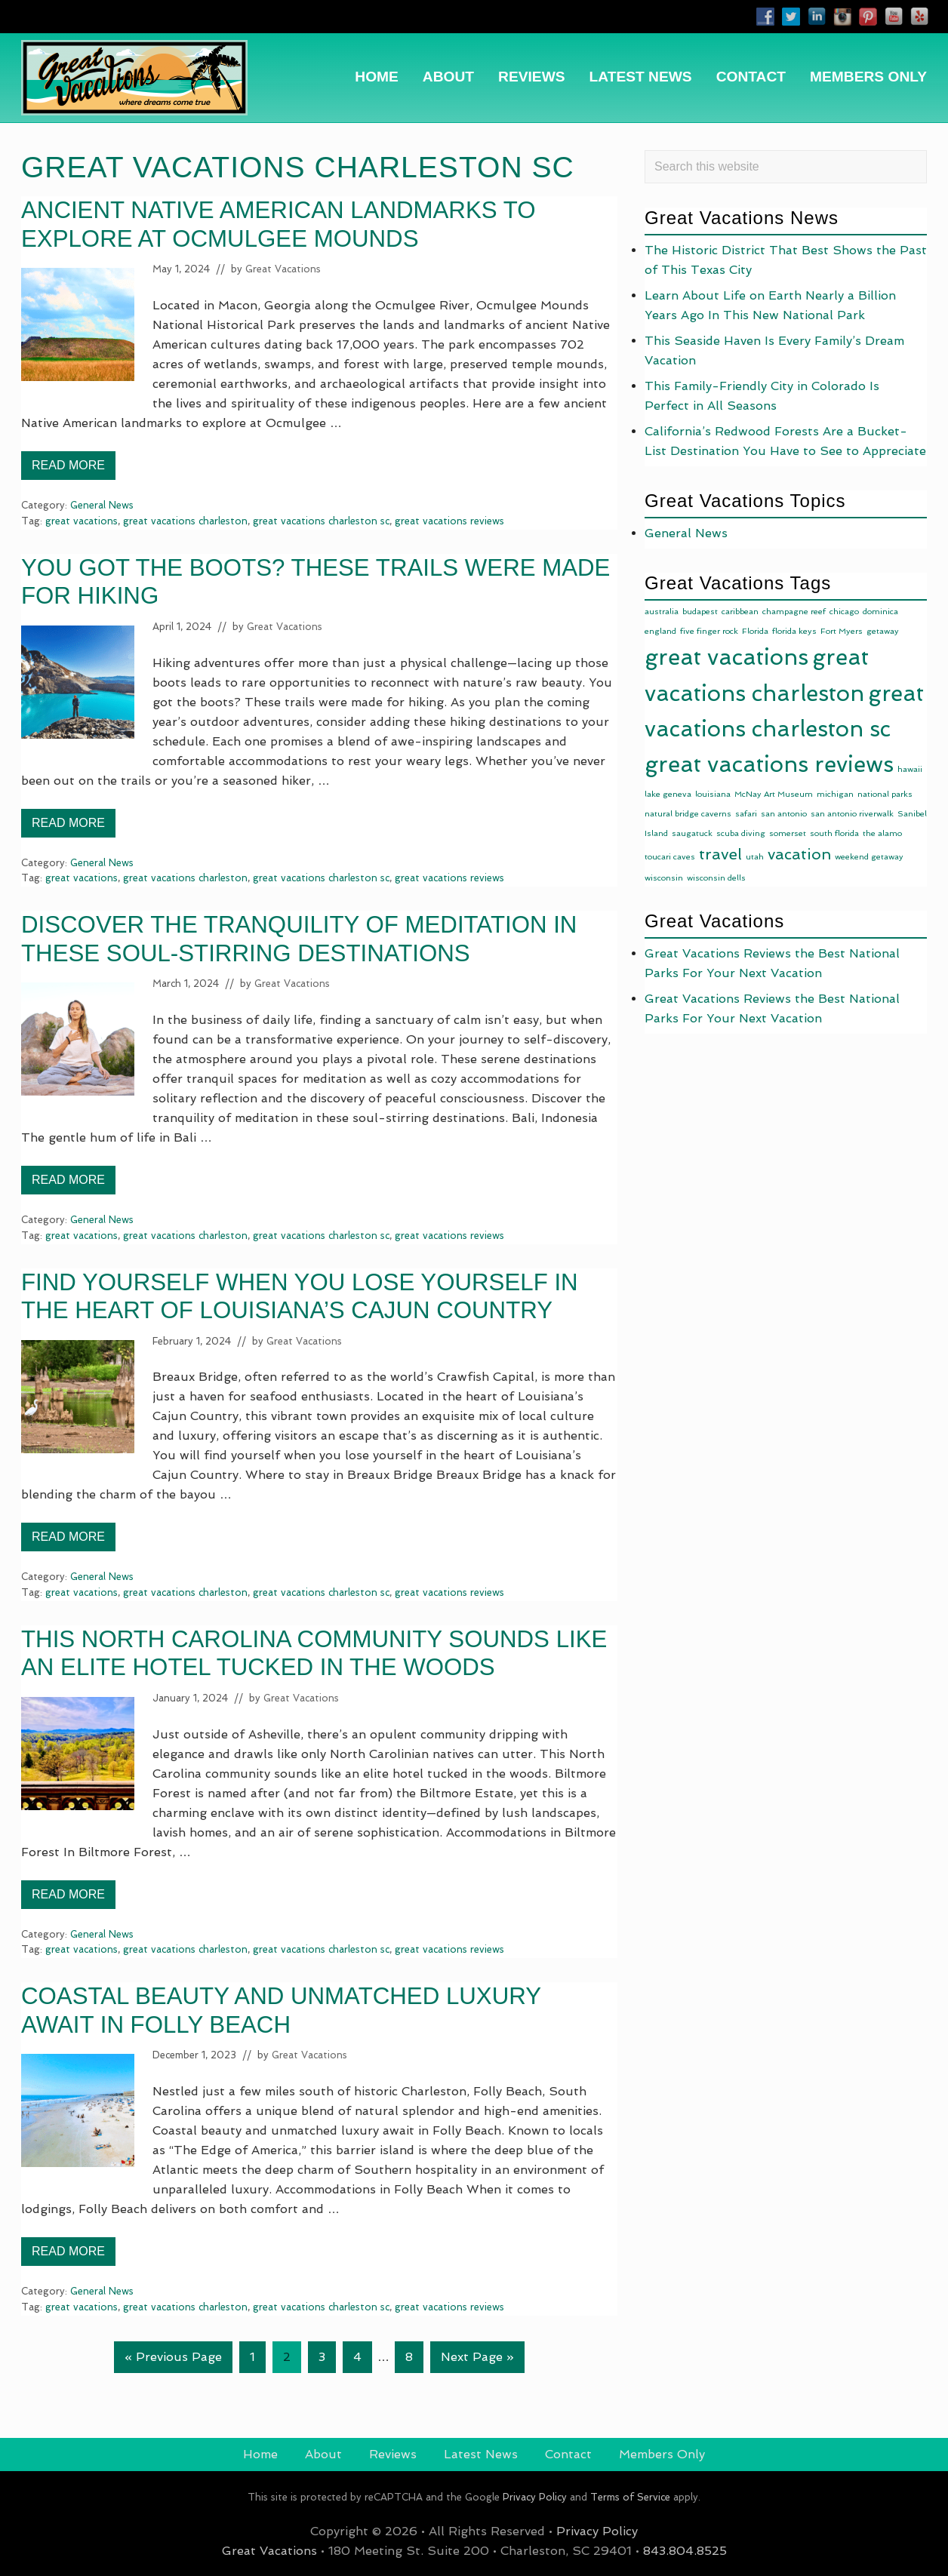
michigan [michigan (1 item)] (835, 794)
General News (102, 505)
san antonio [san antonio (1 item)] (784, 814)
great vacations (81, 521)
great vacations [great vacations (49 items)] (726, 657)
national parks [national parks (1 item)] (885, 794)
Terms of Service (630, 2497)
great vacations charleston (185, 521)
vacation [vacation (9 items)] (799, 854)
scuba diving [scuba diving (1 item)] (740, 833)
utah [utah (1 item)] (755, 857)
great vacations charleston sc (321, 521)
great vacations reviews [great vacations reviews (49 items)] (769, 764)
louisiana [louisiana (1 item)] (713, 794)
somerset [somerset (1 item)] (787, 833)
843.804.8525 (685, 2551)
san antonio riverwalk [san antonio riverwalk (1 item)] (852, 814)
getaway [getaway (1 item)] (882, 631)
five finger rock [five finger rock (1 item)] (709, 631)
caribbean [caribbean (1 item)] (740, 611)
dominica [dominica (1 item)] (880, 611)
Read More (68, 469)
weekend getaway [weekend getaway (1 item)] (869, 857)
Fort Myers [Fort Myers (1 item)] (841, 631)
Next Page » (477, 2360)
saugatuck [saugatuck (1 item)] (692, 833)
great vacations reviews (449, 521)
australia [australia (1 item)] (662, 611)
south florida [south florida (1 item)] (834, 833)
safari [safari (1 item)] (746, 814)
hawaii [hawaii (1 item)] (909, 769)
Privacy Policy (535, 2497)
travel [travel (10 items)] (720, 854)
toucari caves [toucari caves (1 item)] (670, 857)
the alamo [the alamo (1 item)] (882, 833)
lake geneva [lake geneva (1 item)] (668, 794)
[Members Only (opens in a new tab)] (662, 2454)
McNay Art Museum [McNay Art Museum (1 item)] (773, 794)
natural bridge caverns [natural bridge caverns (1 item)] (688, 814)
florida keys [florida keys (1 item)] (794, 631)
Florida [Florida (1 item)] (755, 631)
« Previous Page (173, 2360)
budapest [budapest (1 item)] (700, 611)
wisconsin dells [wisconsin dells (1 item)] (716, 878)
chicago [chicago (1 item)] (844, 611)
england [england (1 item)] (660, 631)
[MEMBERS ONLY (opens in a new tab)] (868, 76)
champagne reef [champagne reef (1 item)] (794, 611)
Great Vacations (269, 2551)
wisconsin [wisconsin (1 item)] (664, 878)
